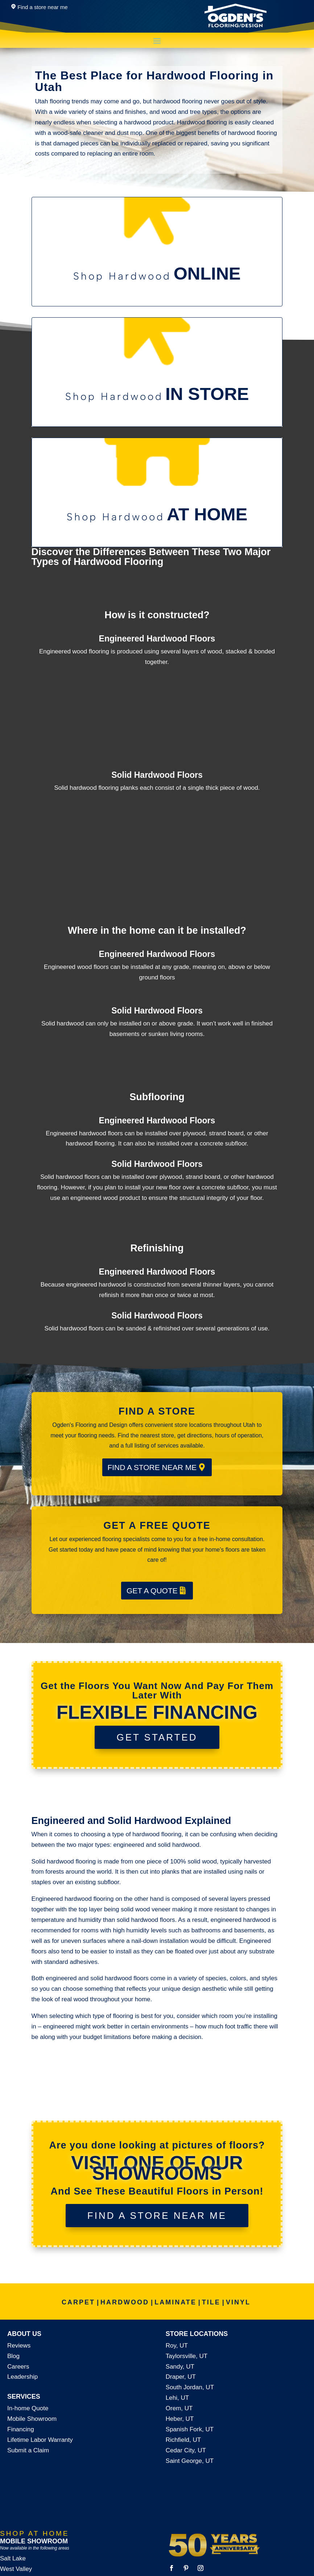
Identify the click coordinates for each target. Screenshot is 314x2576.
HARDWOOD (124, 2302)
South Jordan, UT (190, 2387)
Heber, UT (180, 2418)
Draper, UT (181, 2376)
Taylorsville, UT (186, 2356)
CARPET (78, 2302)
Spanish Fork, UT (190, 2429)
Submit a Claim (28, 2450)
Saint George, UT (190, 2460)
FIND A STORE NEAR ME (152, 1467)
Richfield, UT (183, 2439)
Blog (13, 2356)
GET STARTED (156, 1737)
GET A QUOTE (152, 1590)
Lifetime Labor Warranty (40, 2439)
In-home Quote (27, 2408)
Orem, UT (179, 2408)
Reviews (18, 2345)
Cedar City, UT (186, 2450)
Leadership (22, 2376)
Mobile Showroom (32, 2418)
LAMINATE (175, 2302)
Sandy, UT (180, 2366)
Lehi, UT (177, 2397)
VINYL (238, 2302)
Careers (18, 2366)
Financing (20, 2429)
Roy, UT (177, 2345)
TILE (211, 2302)
